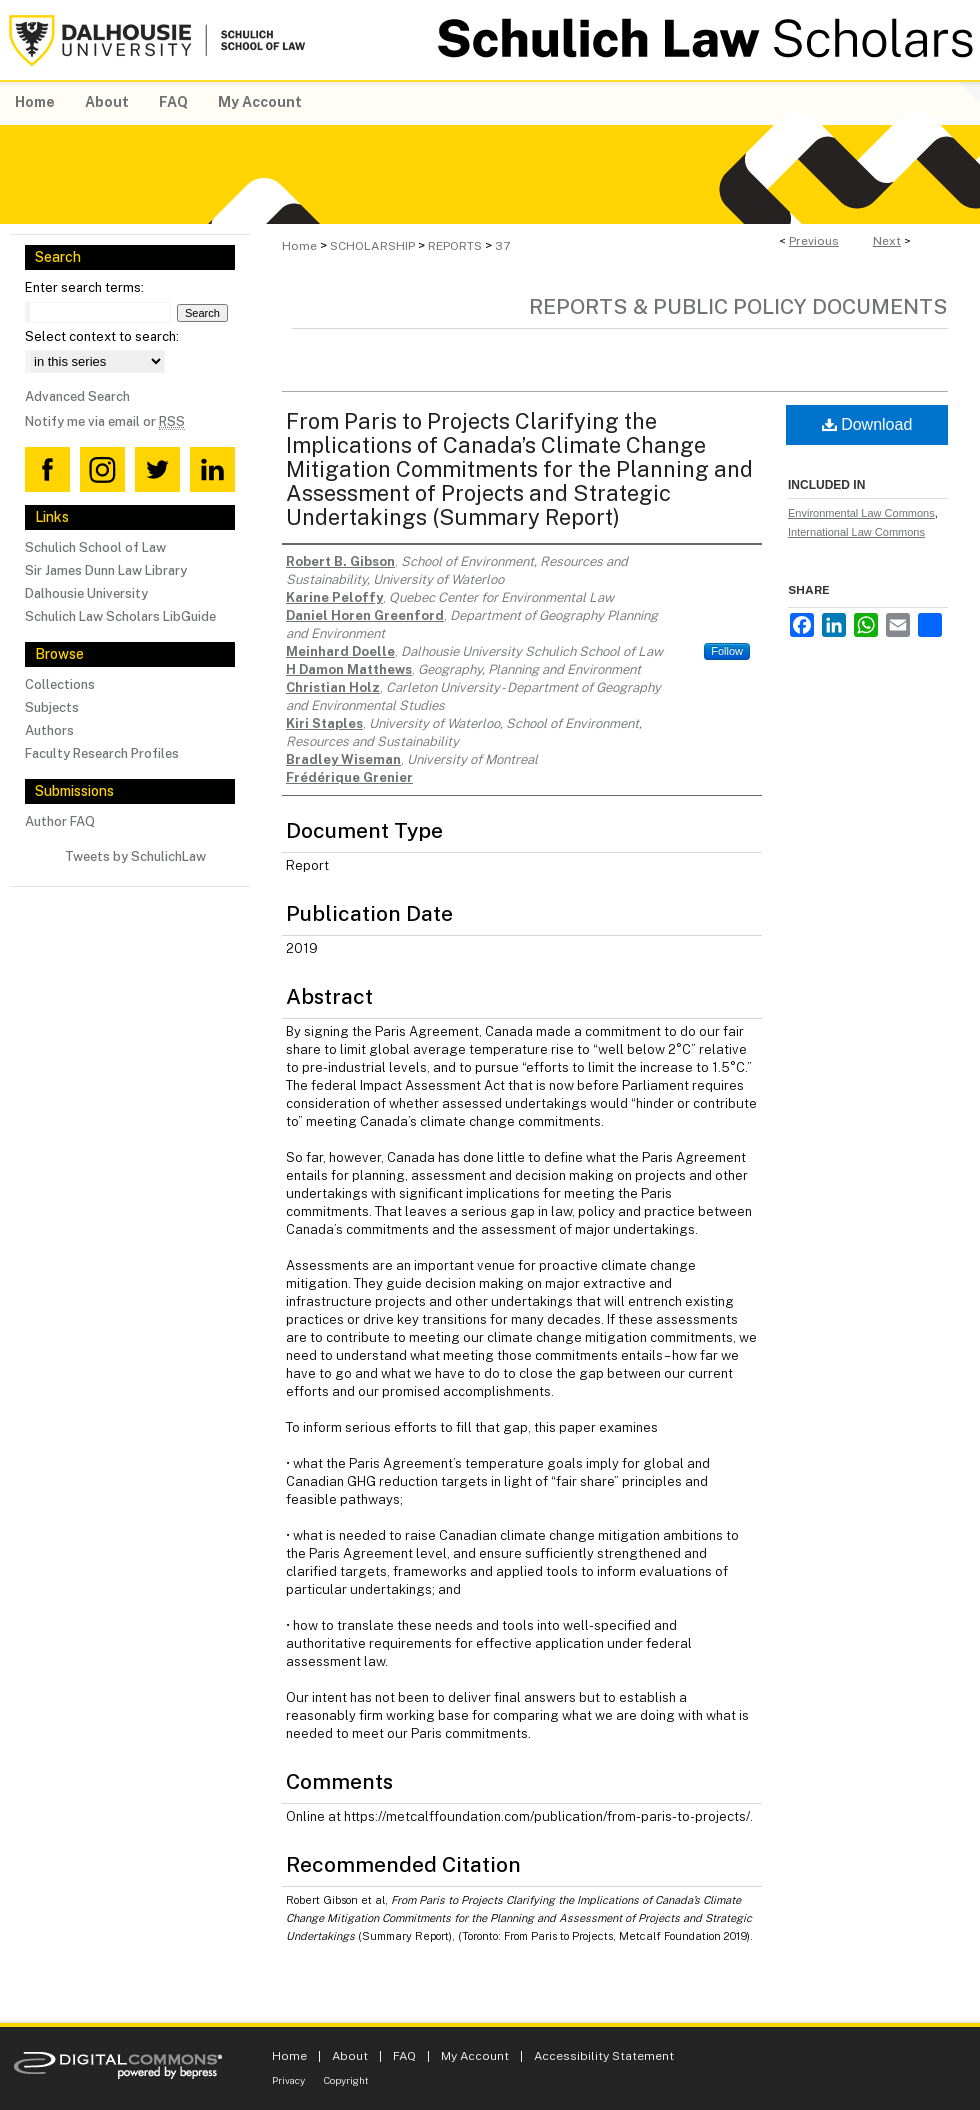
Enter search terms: (84, 287)
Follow (727, 651)
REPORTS (455, 246)
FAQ (404, 2056)
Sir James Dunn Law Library (106, 570)
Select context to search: (102, 336)
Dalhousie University (86, 593)
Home (299, 246)
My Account (475, 2056)
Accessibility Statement (604, 2056)
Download (867, 424)
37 (502, 246)
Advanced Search (77, 396)
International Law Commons (856, 532)
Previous (814, 241)
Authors (49, 730)
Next (887, 241)
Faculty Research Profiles (102, 753)
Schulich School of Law (95, 547)
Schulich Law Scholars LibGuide (120, 616)
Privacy (288, 2080)
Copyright (346, 2080)
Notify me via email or (105, 421)
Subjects (52, 707)
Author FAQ (60, 821)
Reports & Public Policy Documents (738, 306)
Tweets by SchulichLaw (135, 856)
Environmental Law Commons (861, 513)
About (350, 2056)
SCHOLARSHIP (372, 246)
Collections (60, 684)
